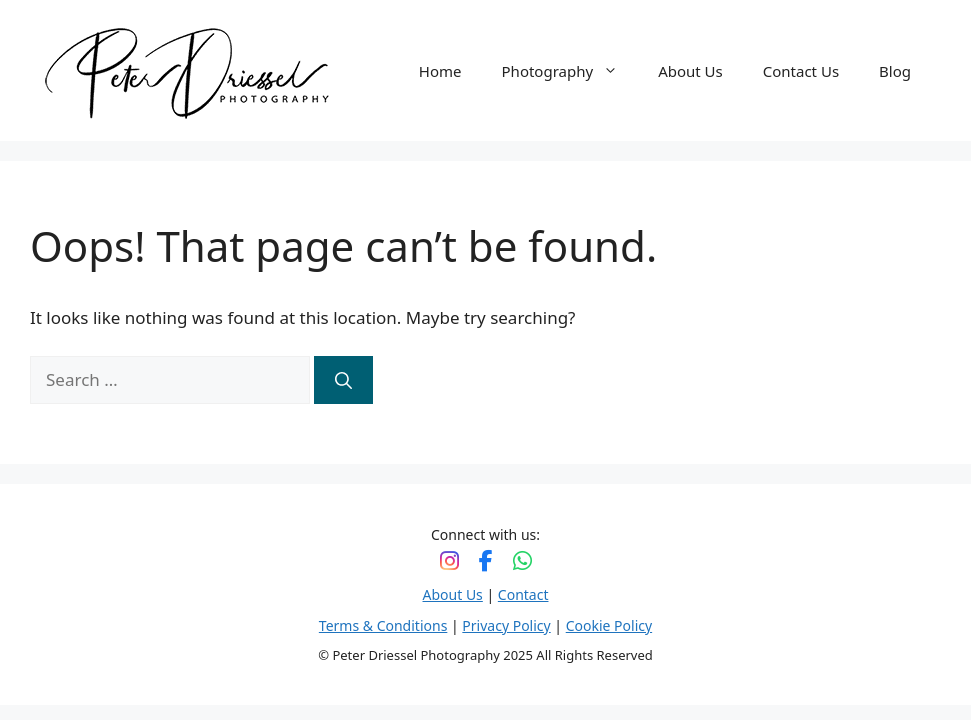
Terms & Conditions (383, 625)
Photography (570, 71)
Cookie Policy (609, 625)
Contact (523, 594)
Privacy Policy (506, 625)
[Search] (343, 380)
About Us (690, 71)
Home (440, 71)
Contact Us (801, 71)
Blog (895, 71)
